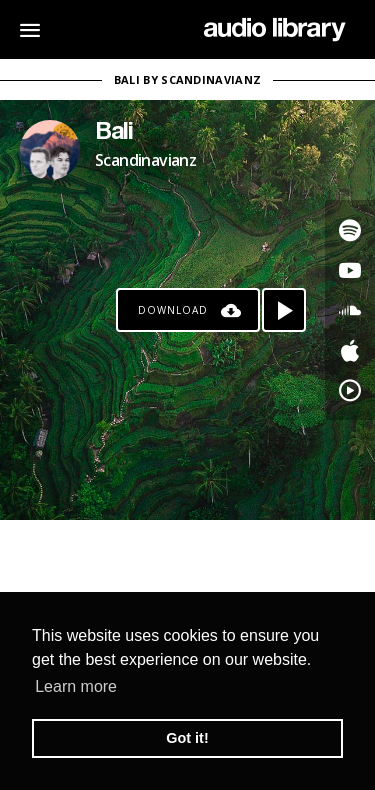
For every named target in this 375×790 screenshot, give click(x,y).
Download (173, 310)
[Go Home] (274, 30)
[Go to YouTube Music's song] (350, 390)
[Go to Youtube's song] (350, 270)
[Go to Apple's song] (350, 350)
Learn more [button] (76, 686)
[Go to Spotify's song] (350, 230)
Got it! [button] (187, 738)
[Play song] (284, 310)
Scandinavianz (145, 160)
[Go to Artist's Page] (50, 150)
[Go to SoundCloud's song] (350, 310)
